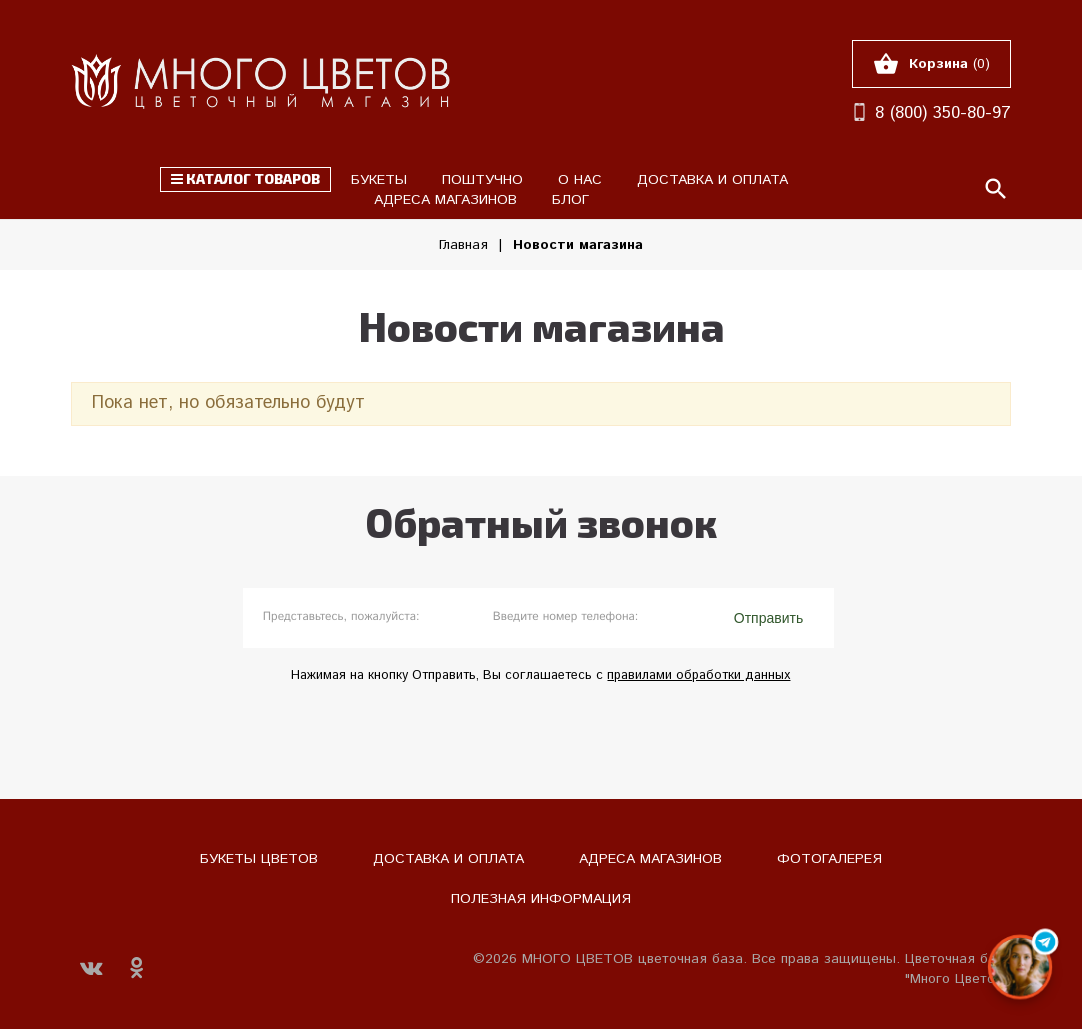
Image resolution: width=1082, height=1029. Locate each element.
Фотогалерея (829, 859)
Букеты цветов (259, 859)
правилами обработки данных (698, 675)
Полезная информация (541, 899)
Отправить (768, 618)
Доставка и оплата (448, 859)
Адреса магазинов (650, 859)
